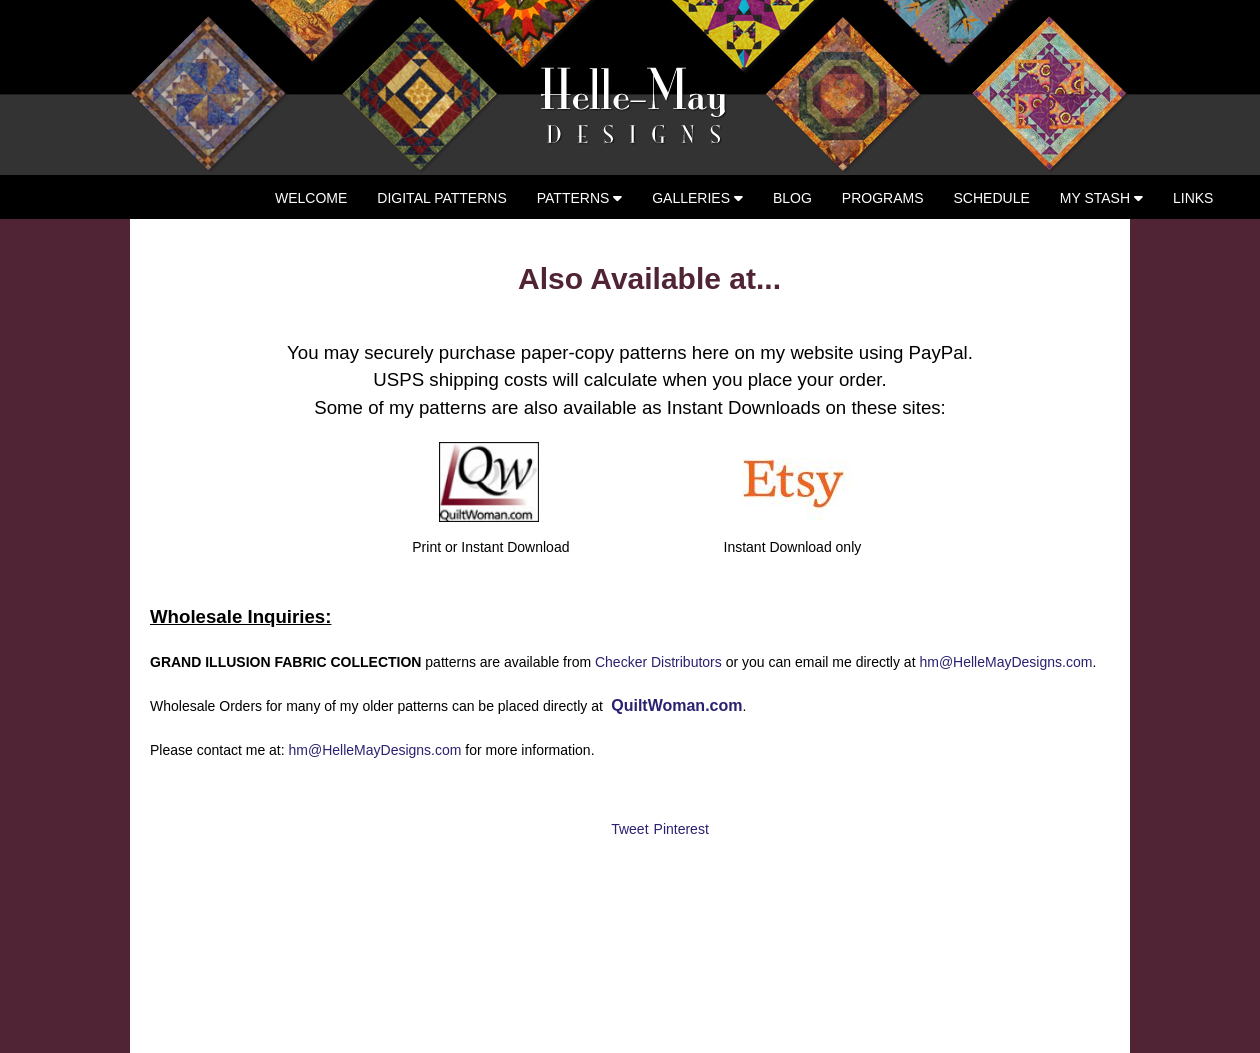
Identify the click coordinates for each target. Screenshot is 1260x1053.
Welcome (311, 198)
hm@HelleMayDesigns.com (1005, 662)
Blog (792, 198)
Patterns (580, 198)
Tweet (629, 829)
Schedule (992, 198)
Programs (883, 198)
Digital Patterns (441, 198)
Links (1193, 198)
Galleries (697, 198)
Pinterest (681, 829)
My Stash (1101, 198)
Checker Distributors (658, 662)
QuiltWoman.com (675, 705)
